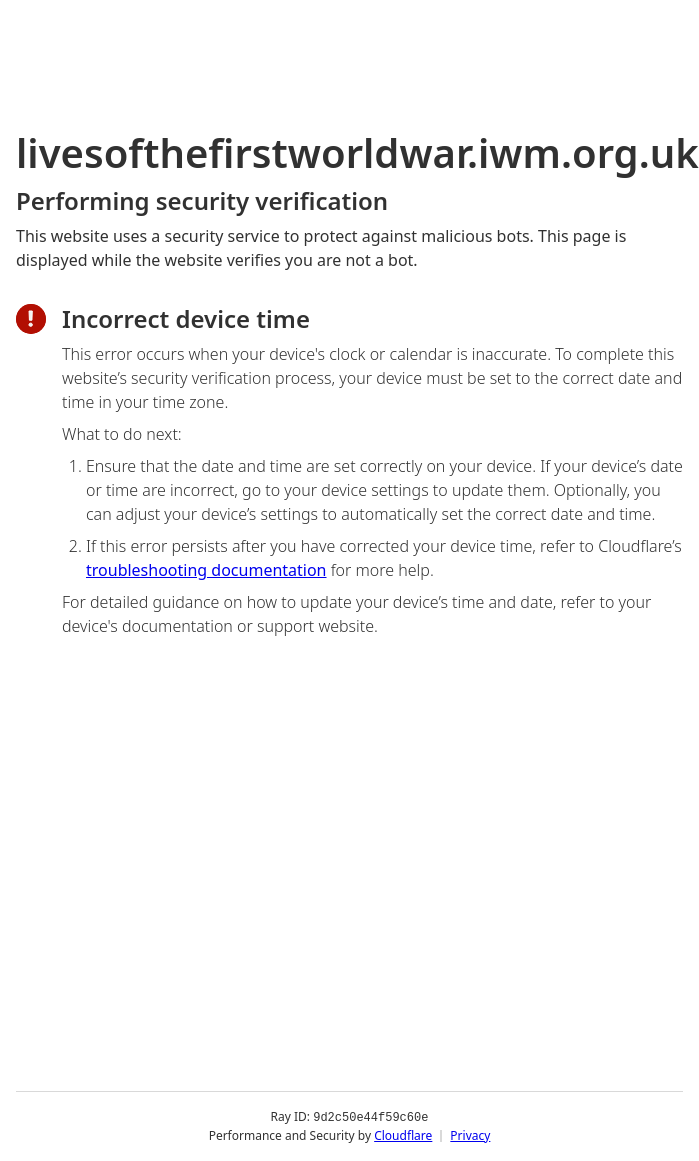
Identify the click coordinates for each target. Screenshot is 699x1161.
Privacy (470, 1135)
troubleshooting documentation (206, 570)
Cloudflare (403, 1135)
